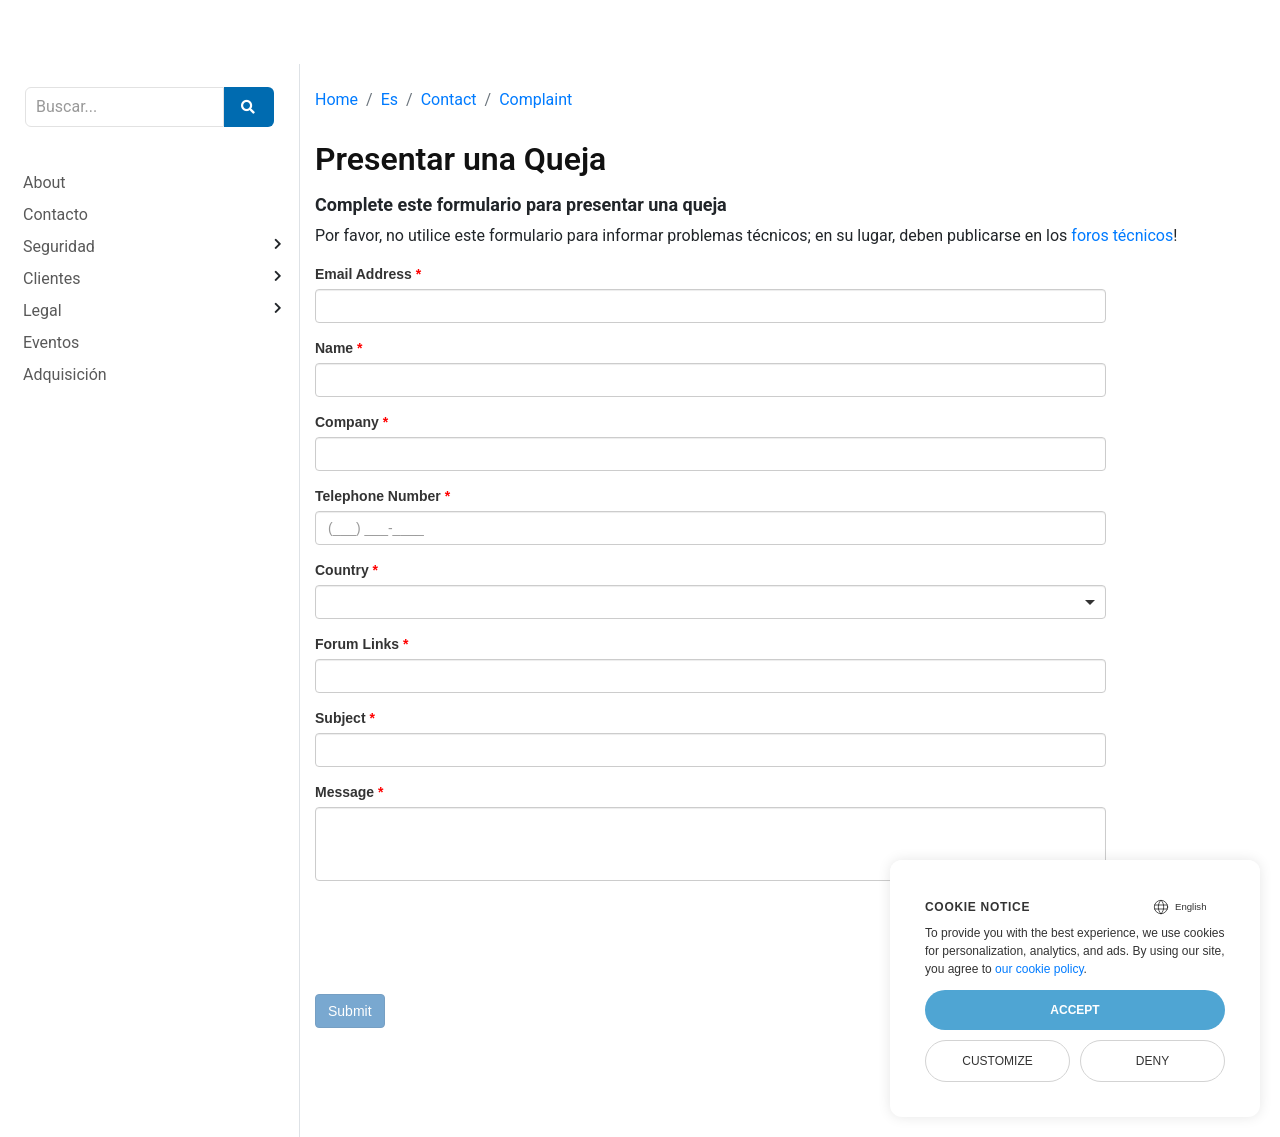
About (44, 182)
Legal (42, 310)
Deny (1152, 1061)
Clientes (52, 278)
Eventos (51, 342)
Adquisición (65, 374)
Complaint (535, 99)
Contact (449, 99)
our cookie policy (1039, 969)
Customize (997, 1061)
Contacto (55, 214)
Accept (1074, 1010)
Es (389, 99)
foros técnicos (1122, 235)
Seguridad (59, 246)
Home (336, 99)
